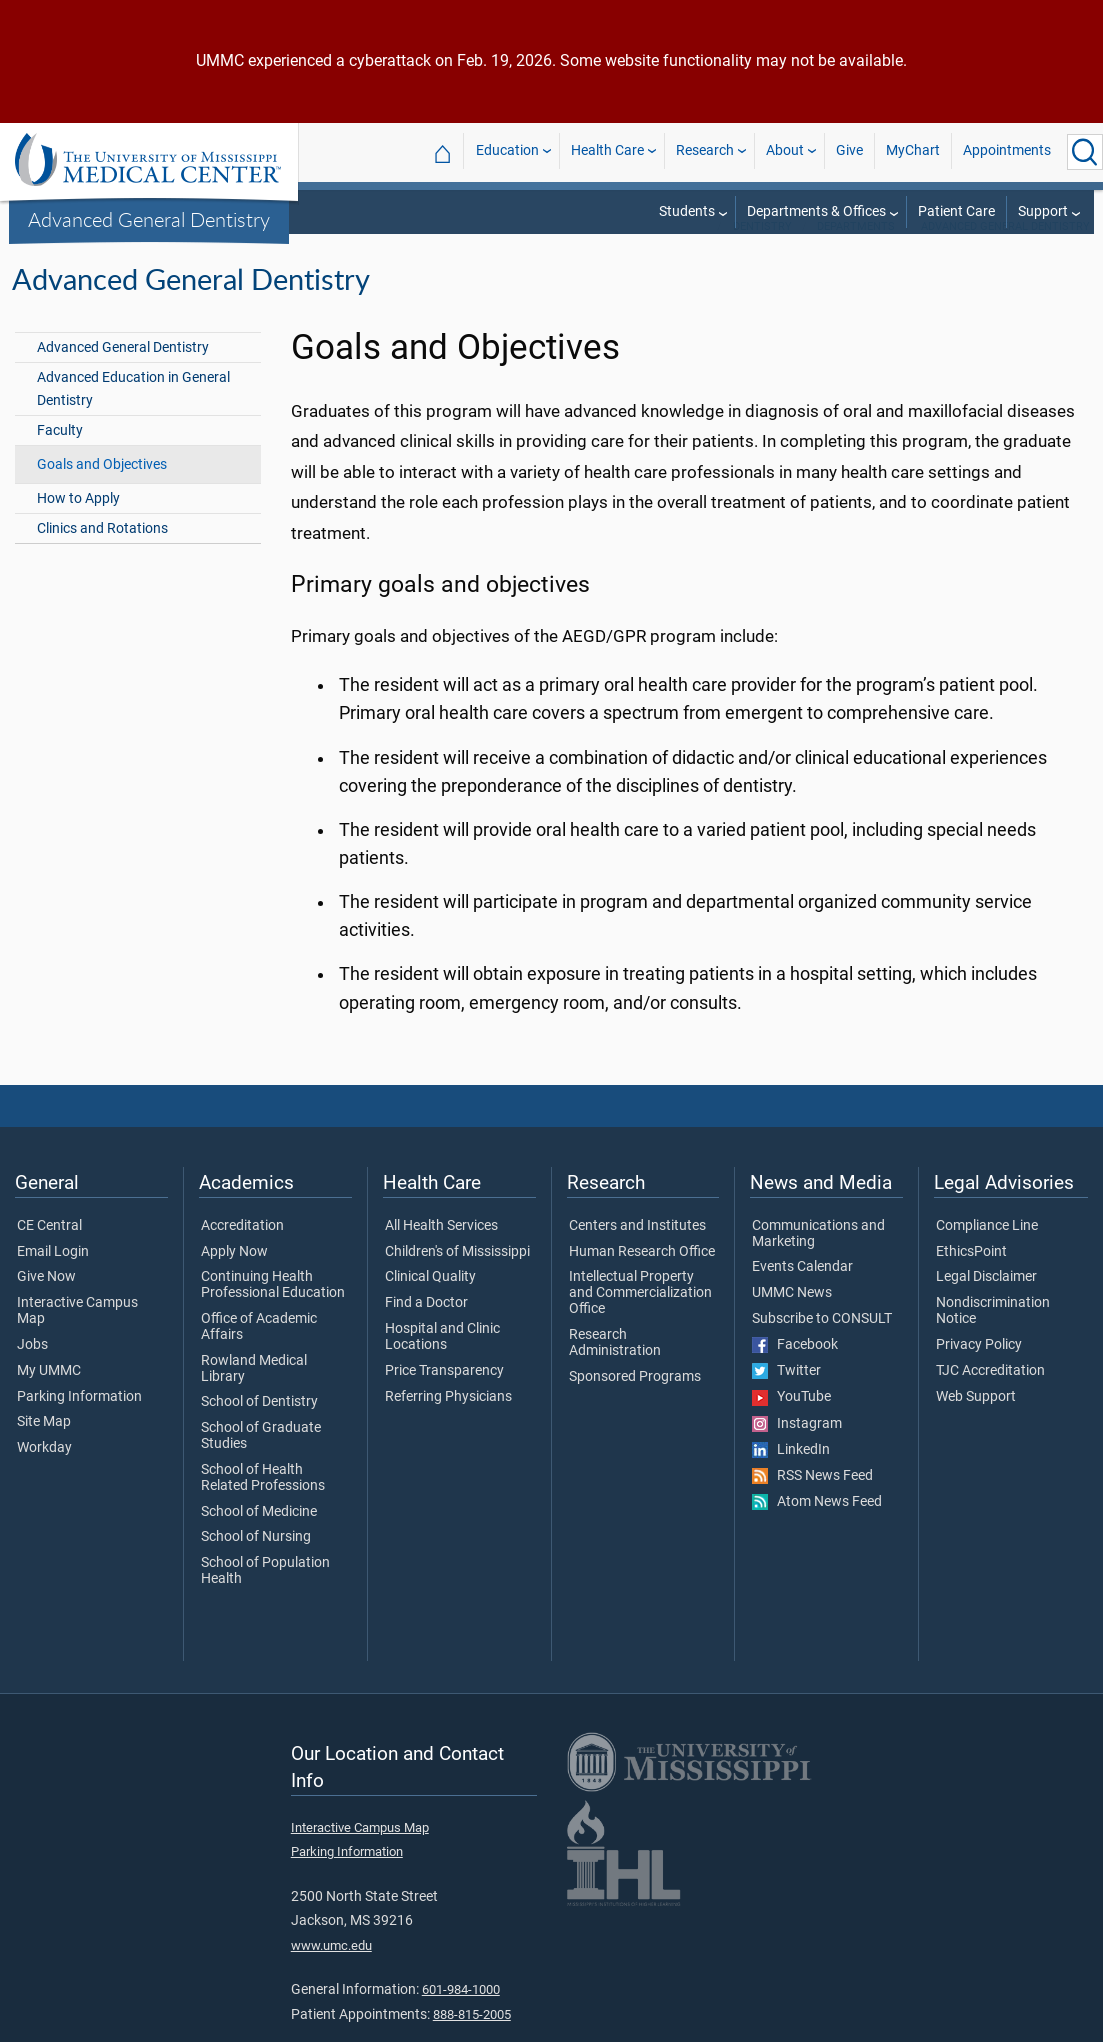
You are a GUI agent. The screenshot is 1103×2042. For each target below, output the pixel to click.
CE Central (49, 1252)
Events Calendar (802, 1293)
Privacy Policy (979, 1371)
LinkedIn (791, 1476)
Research (705, 151)
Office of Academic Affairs (259, 1353)
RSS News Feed (812, 1502)
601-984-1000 (461, 2015)
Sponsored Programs (635, 1403)
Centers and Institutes (637, 1252)
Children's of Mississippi (457, 1278)
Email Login (53, 1278)
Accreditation (242, 1252)
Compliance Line (987, 1252)
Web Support (976, 1423)
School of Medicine (259, 1538)
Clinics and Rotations (102, 554)
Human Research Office (642, 1278)
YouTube (791, 1423)
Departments (856, 252)
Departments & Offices (816, 211)
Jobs (32, 1371)
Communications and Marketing (818, 1260)
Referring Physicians (448, 1423)
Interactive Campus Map (77, 1337)
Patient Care (956, 211)
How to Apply (78, 524)
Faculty (60, 456)
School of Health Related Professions (263, 1504)
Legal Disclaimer (986, 1303)
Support (1043, 211)
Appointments (1007, 151)
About (785, 151)
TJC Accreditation (990, 1397)
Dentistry (762, 252)
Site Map (44, 1448)
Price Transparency (444, 1397)
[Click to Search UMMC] (1085, 152)
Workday (44, 1474)
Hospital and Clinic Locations (442, 1363)
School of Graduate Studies (261, 1462)
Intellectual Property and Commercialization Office (640, 1318)
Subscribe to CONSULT (822, 1345)
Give (849, 151)
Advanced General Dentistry (149, 219)
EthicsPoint (971, 1278)
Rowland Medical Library (254, 1395)
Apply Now (234, 1278)
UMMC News (792, 1319)
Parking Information (79, 1423)
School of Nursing (256, 1563)
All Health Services (441, 1252)
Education (507, 151)
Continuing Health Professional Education (273, 1311)
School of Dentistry (259, 1428)
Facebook (795, 1371)
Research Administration (615, 1369)
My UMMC (49, 1397)
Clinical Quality (430, 1303)
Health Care (607, 151)
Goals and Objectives (102, 490)
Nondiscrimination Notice (993, 1337)
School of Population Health (265, 1597)
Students (687, 211)
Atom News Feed (817, 1528)
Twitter (786, 1397)
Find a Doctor (426, 1329)
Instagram (797, 1450)
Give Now (46, 1303)
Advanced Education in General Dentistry (133, 415)
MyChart (913, 151)
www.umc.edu (331, 1971)
